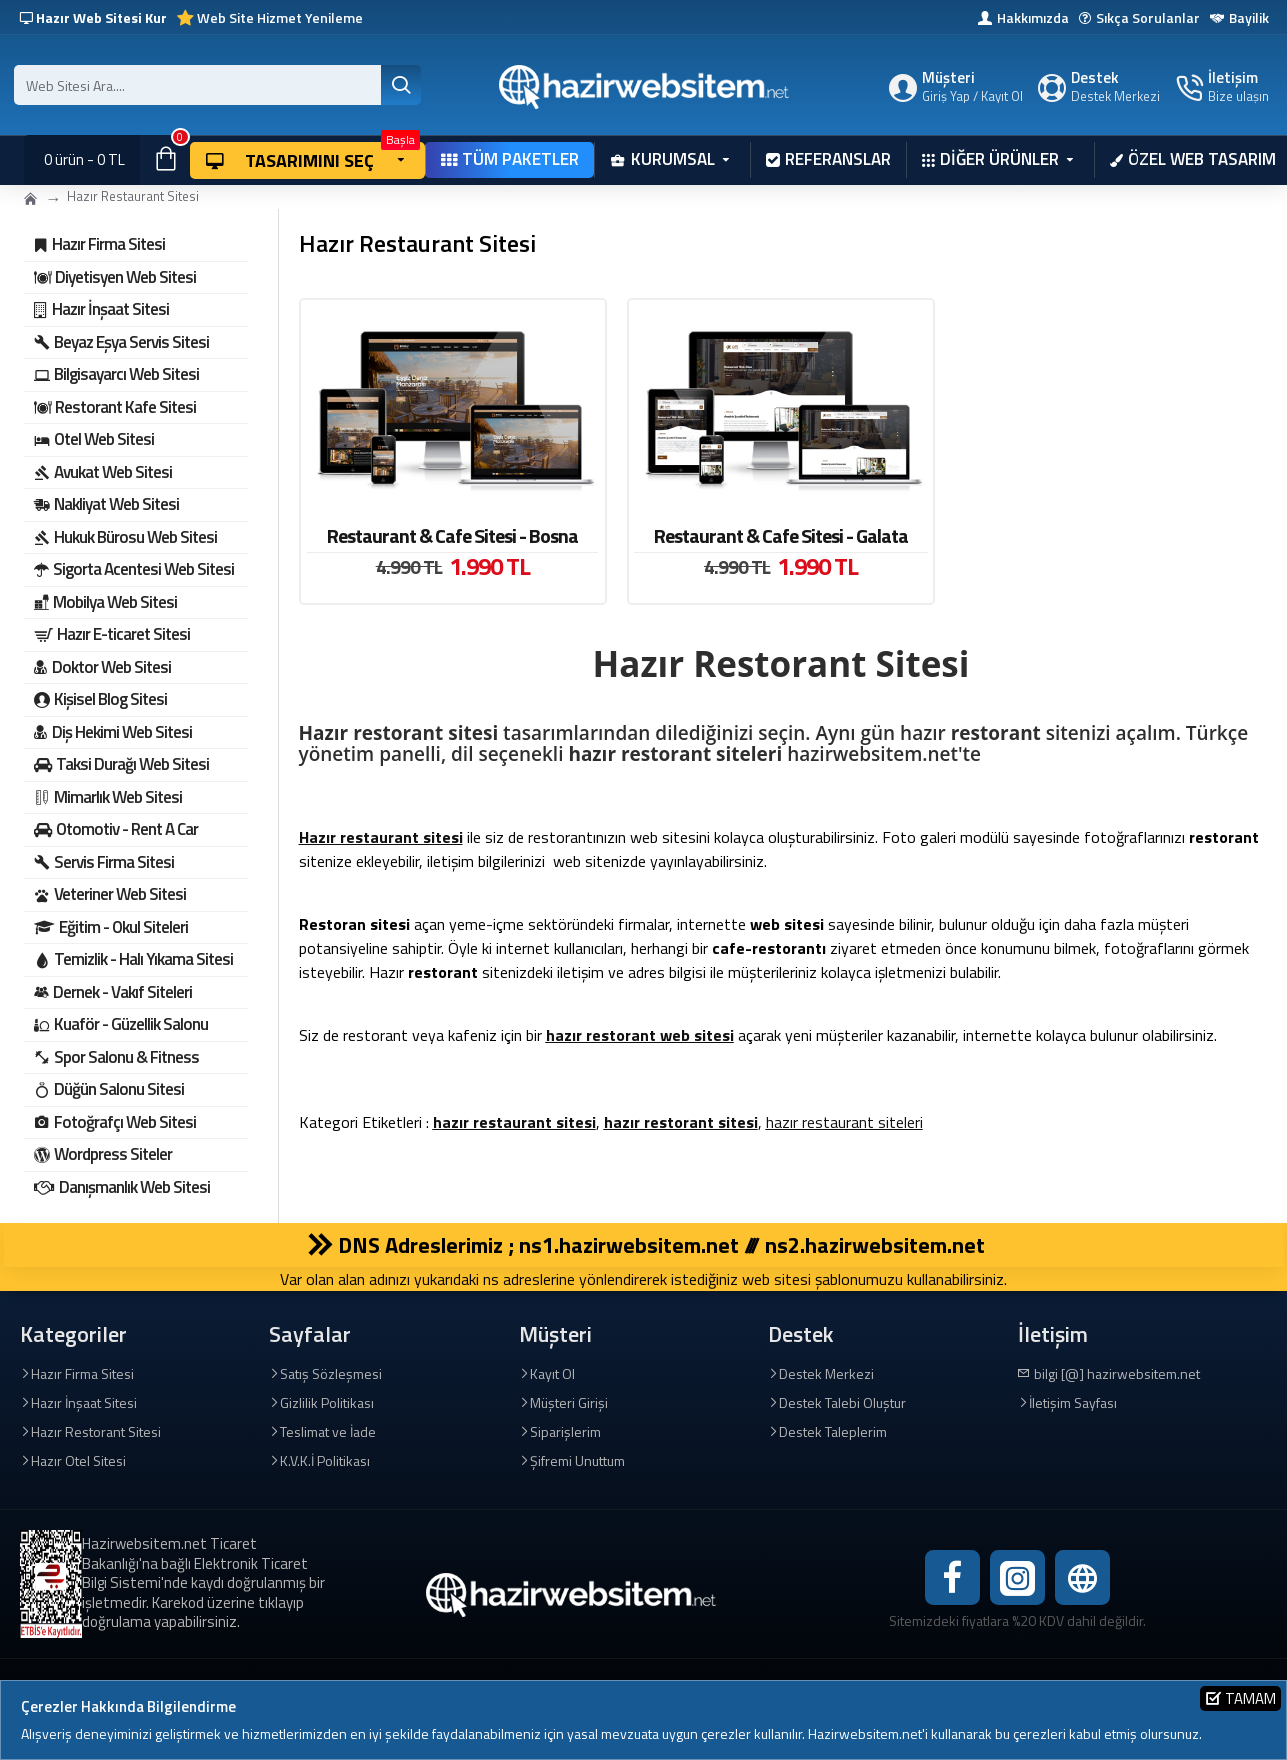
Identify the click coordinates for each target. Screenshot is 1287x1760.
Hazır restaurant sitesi (381, 837)
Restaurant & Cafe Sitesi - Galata (781, 536)
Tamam (1250, 1698)
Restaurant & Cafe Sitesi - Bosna (452, 536)
